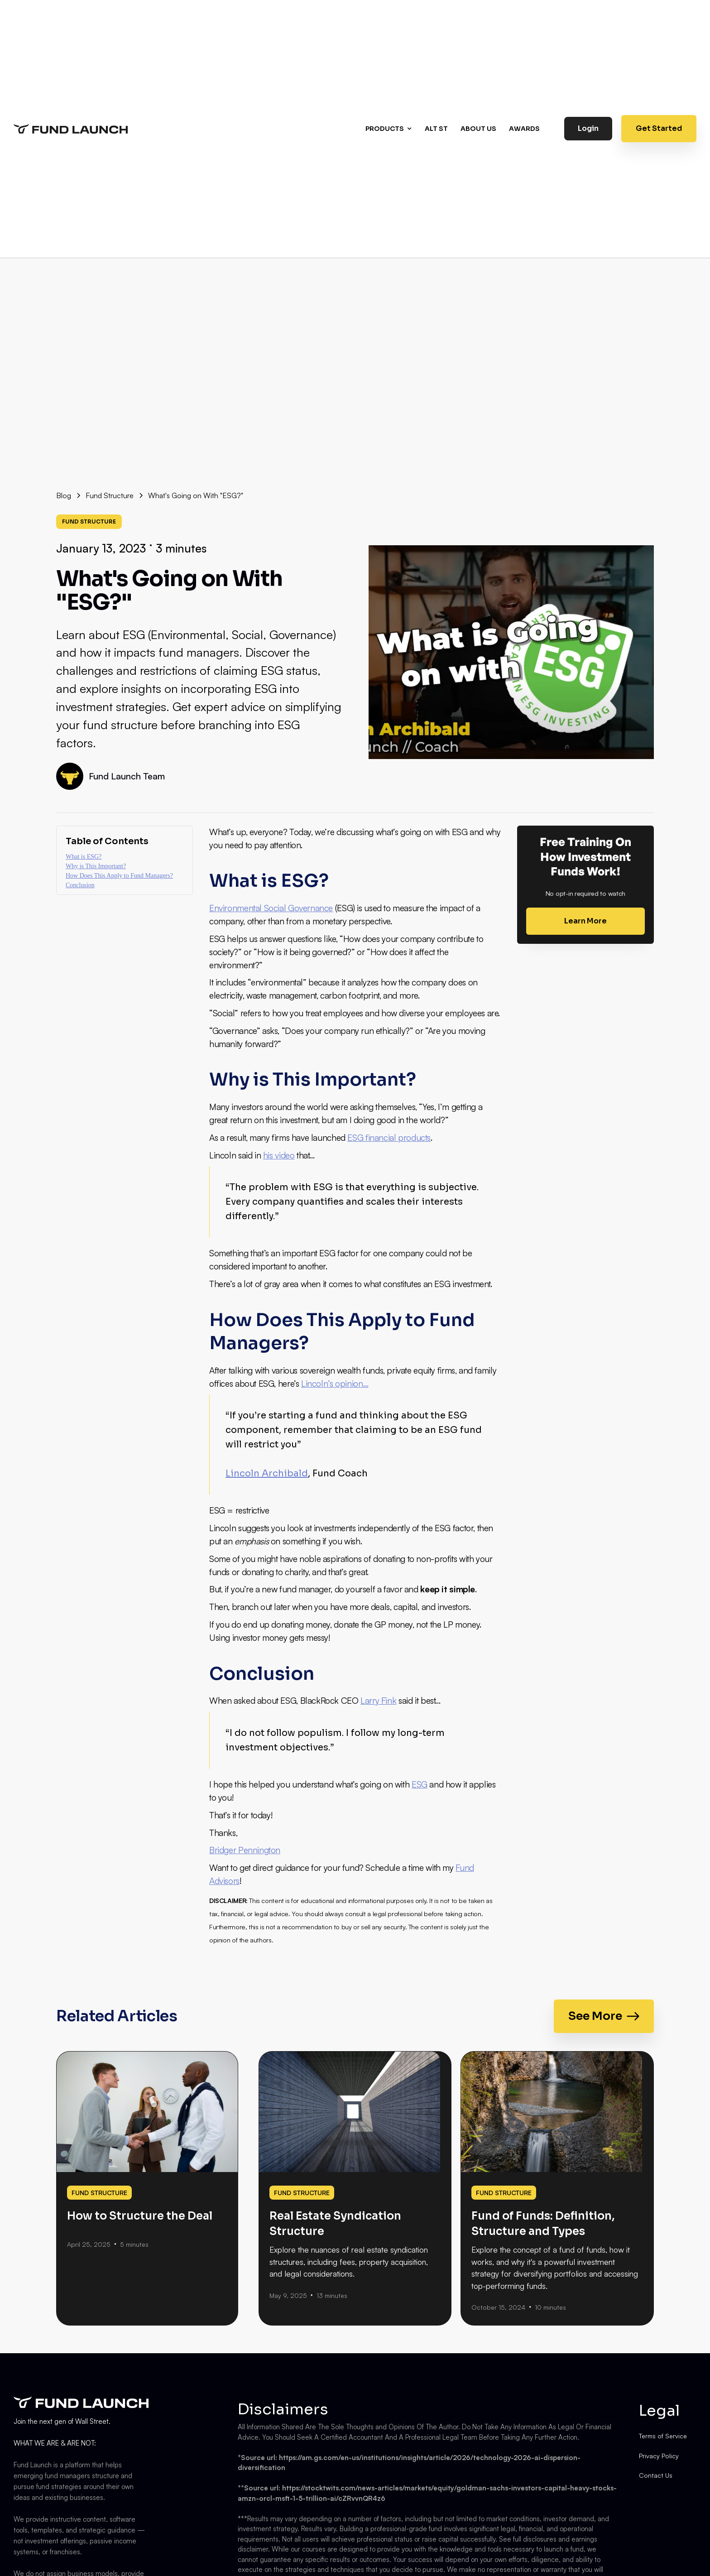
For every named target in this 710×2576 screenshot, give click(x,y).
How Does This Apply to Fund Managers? (119, 875)
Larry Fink (378, 1700)
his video (279, 1155)
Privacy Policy (659, 2456)
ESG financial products (389, 1137)
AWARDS (524, 129)
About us (478, 129)
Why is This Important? (96, 866)
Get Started (659, 128)
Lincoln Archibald (266, 1473)
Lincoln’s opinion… (334, 1383)
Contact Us (655, 2475)
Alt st (436, 129)
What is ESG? (83, 856)
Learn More (585, 921)
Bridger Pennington (244, 1850)
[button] (390, 129)
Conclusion (80, 885)
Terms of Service (663, 2436)
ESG (419, 1784)
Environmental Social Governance (271, 908)
